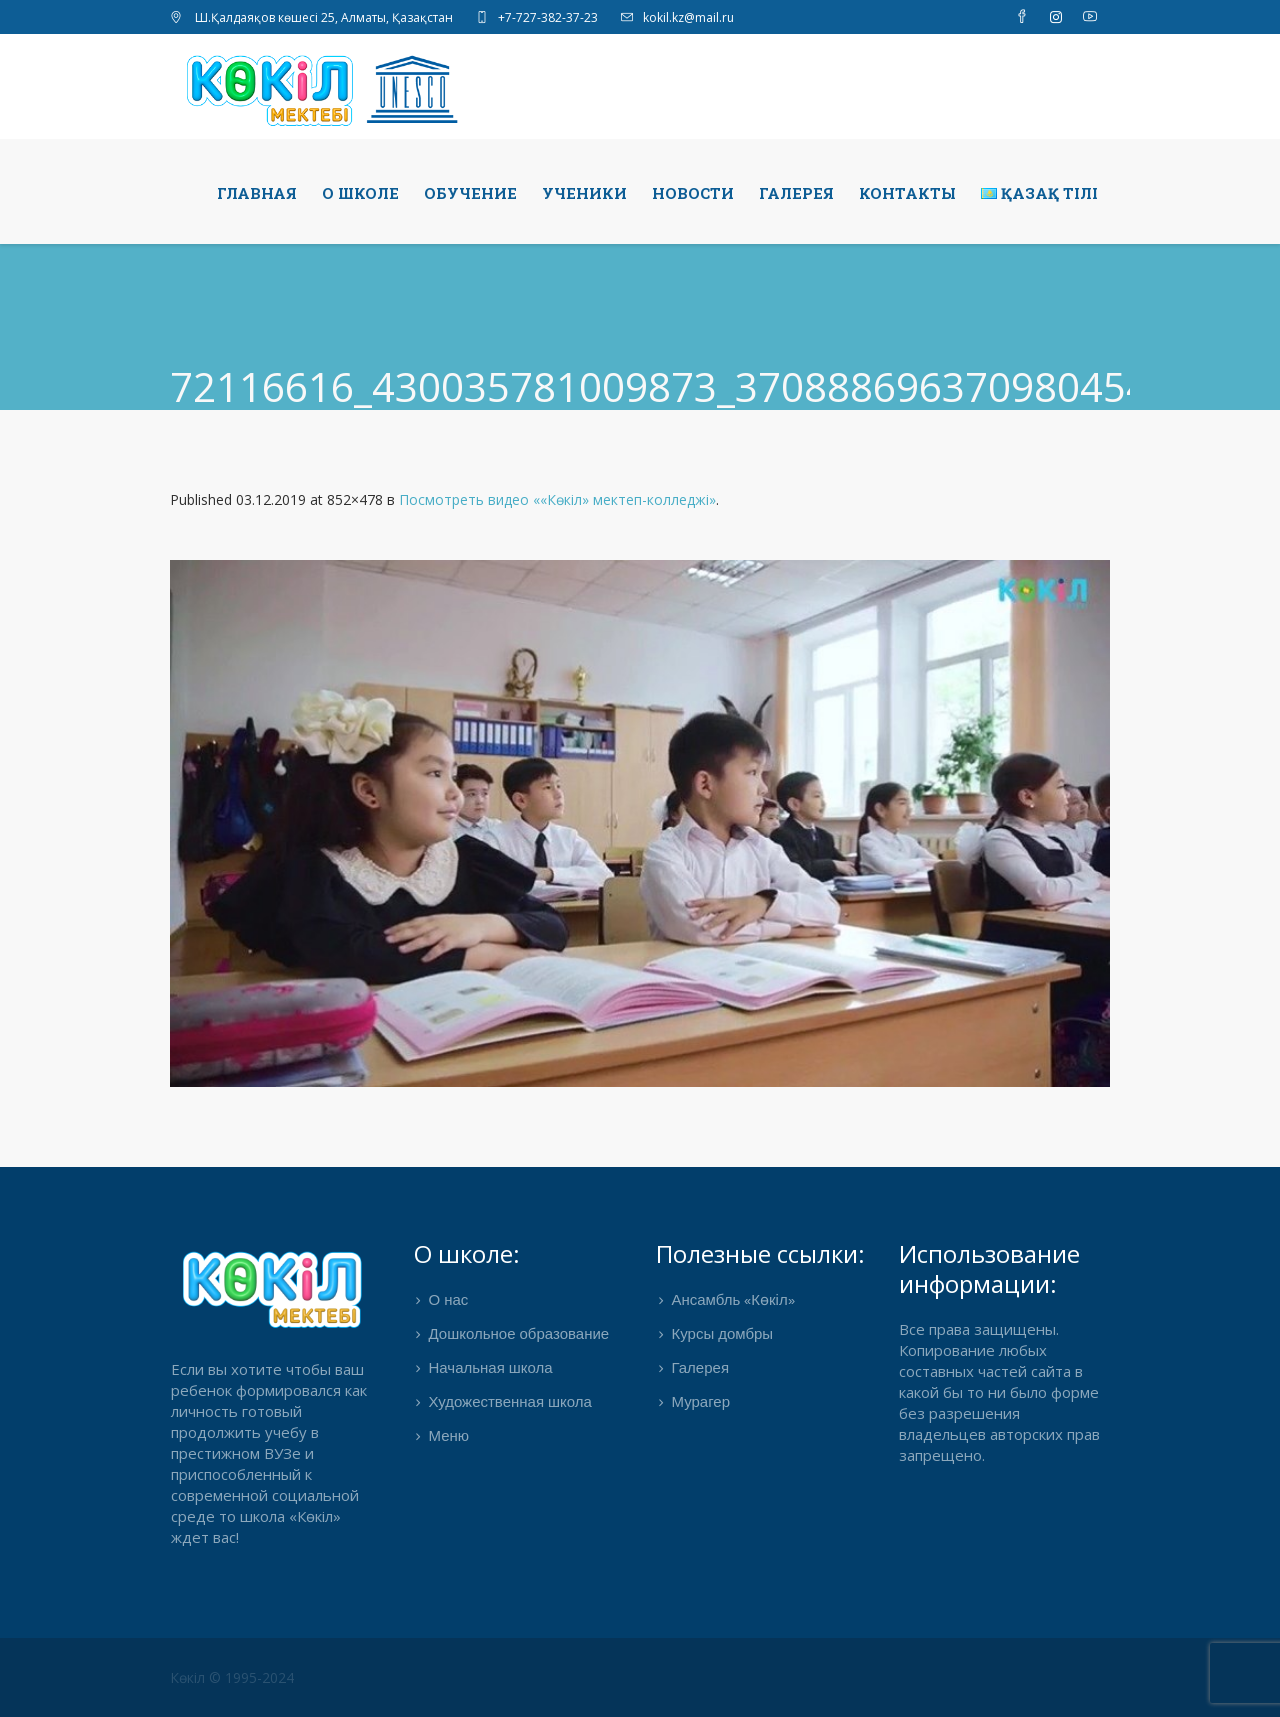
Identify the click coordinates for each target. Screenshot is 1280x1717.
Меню (449, 1437)
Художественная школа (510, 1403)
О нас (449, 1301)
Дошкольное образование (519, 1335)
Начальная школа (491, 1369)
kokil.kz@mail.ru (688, 17)
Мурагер (700, 1403)
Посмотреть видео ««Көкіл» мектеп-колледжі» (557, 499)
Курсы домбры (722, 1335)
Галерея (700, 1369)
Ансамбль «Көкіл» (732, 1301)
